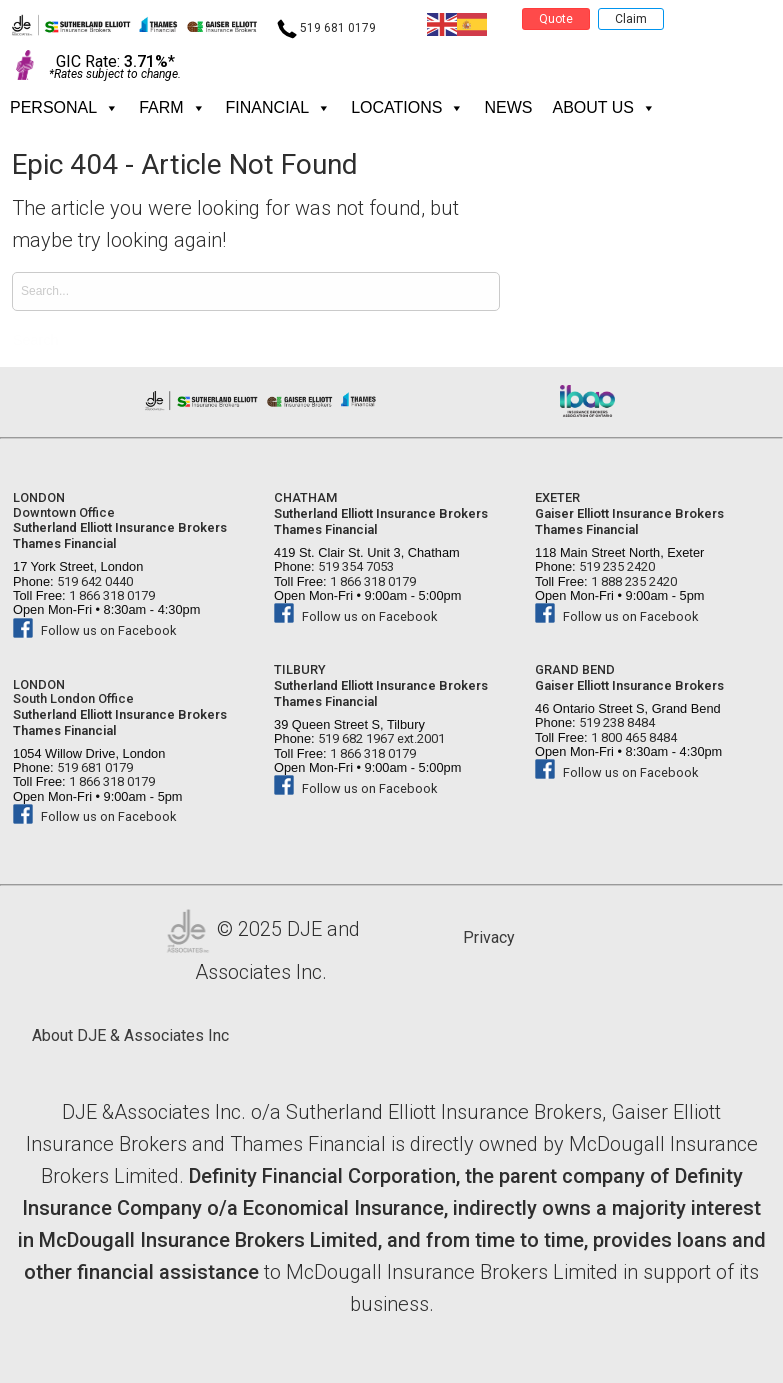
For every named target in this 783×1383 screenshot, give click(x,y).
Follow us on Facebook (94, 630)
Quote (556, 19)
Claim (631, 19)
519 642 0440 (93, 581)
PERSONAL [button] (64, 108)
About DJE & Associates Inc (130, 1035)
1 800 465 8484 (632, 737)
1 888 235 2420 (632, 581)
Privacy (489, 937)
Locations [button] (407, 108)
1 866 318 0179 (110, 595)
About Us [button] (604, 108)
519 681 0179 (326, 28)
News (508, 107)
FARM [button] (172, 108)
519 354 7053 (354, 566)
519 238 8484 (615, 722)
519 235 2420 (615, 566)
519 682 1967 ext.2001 (380, 738)
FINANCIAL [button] (279, 108)
